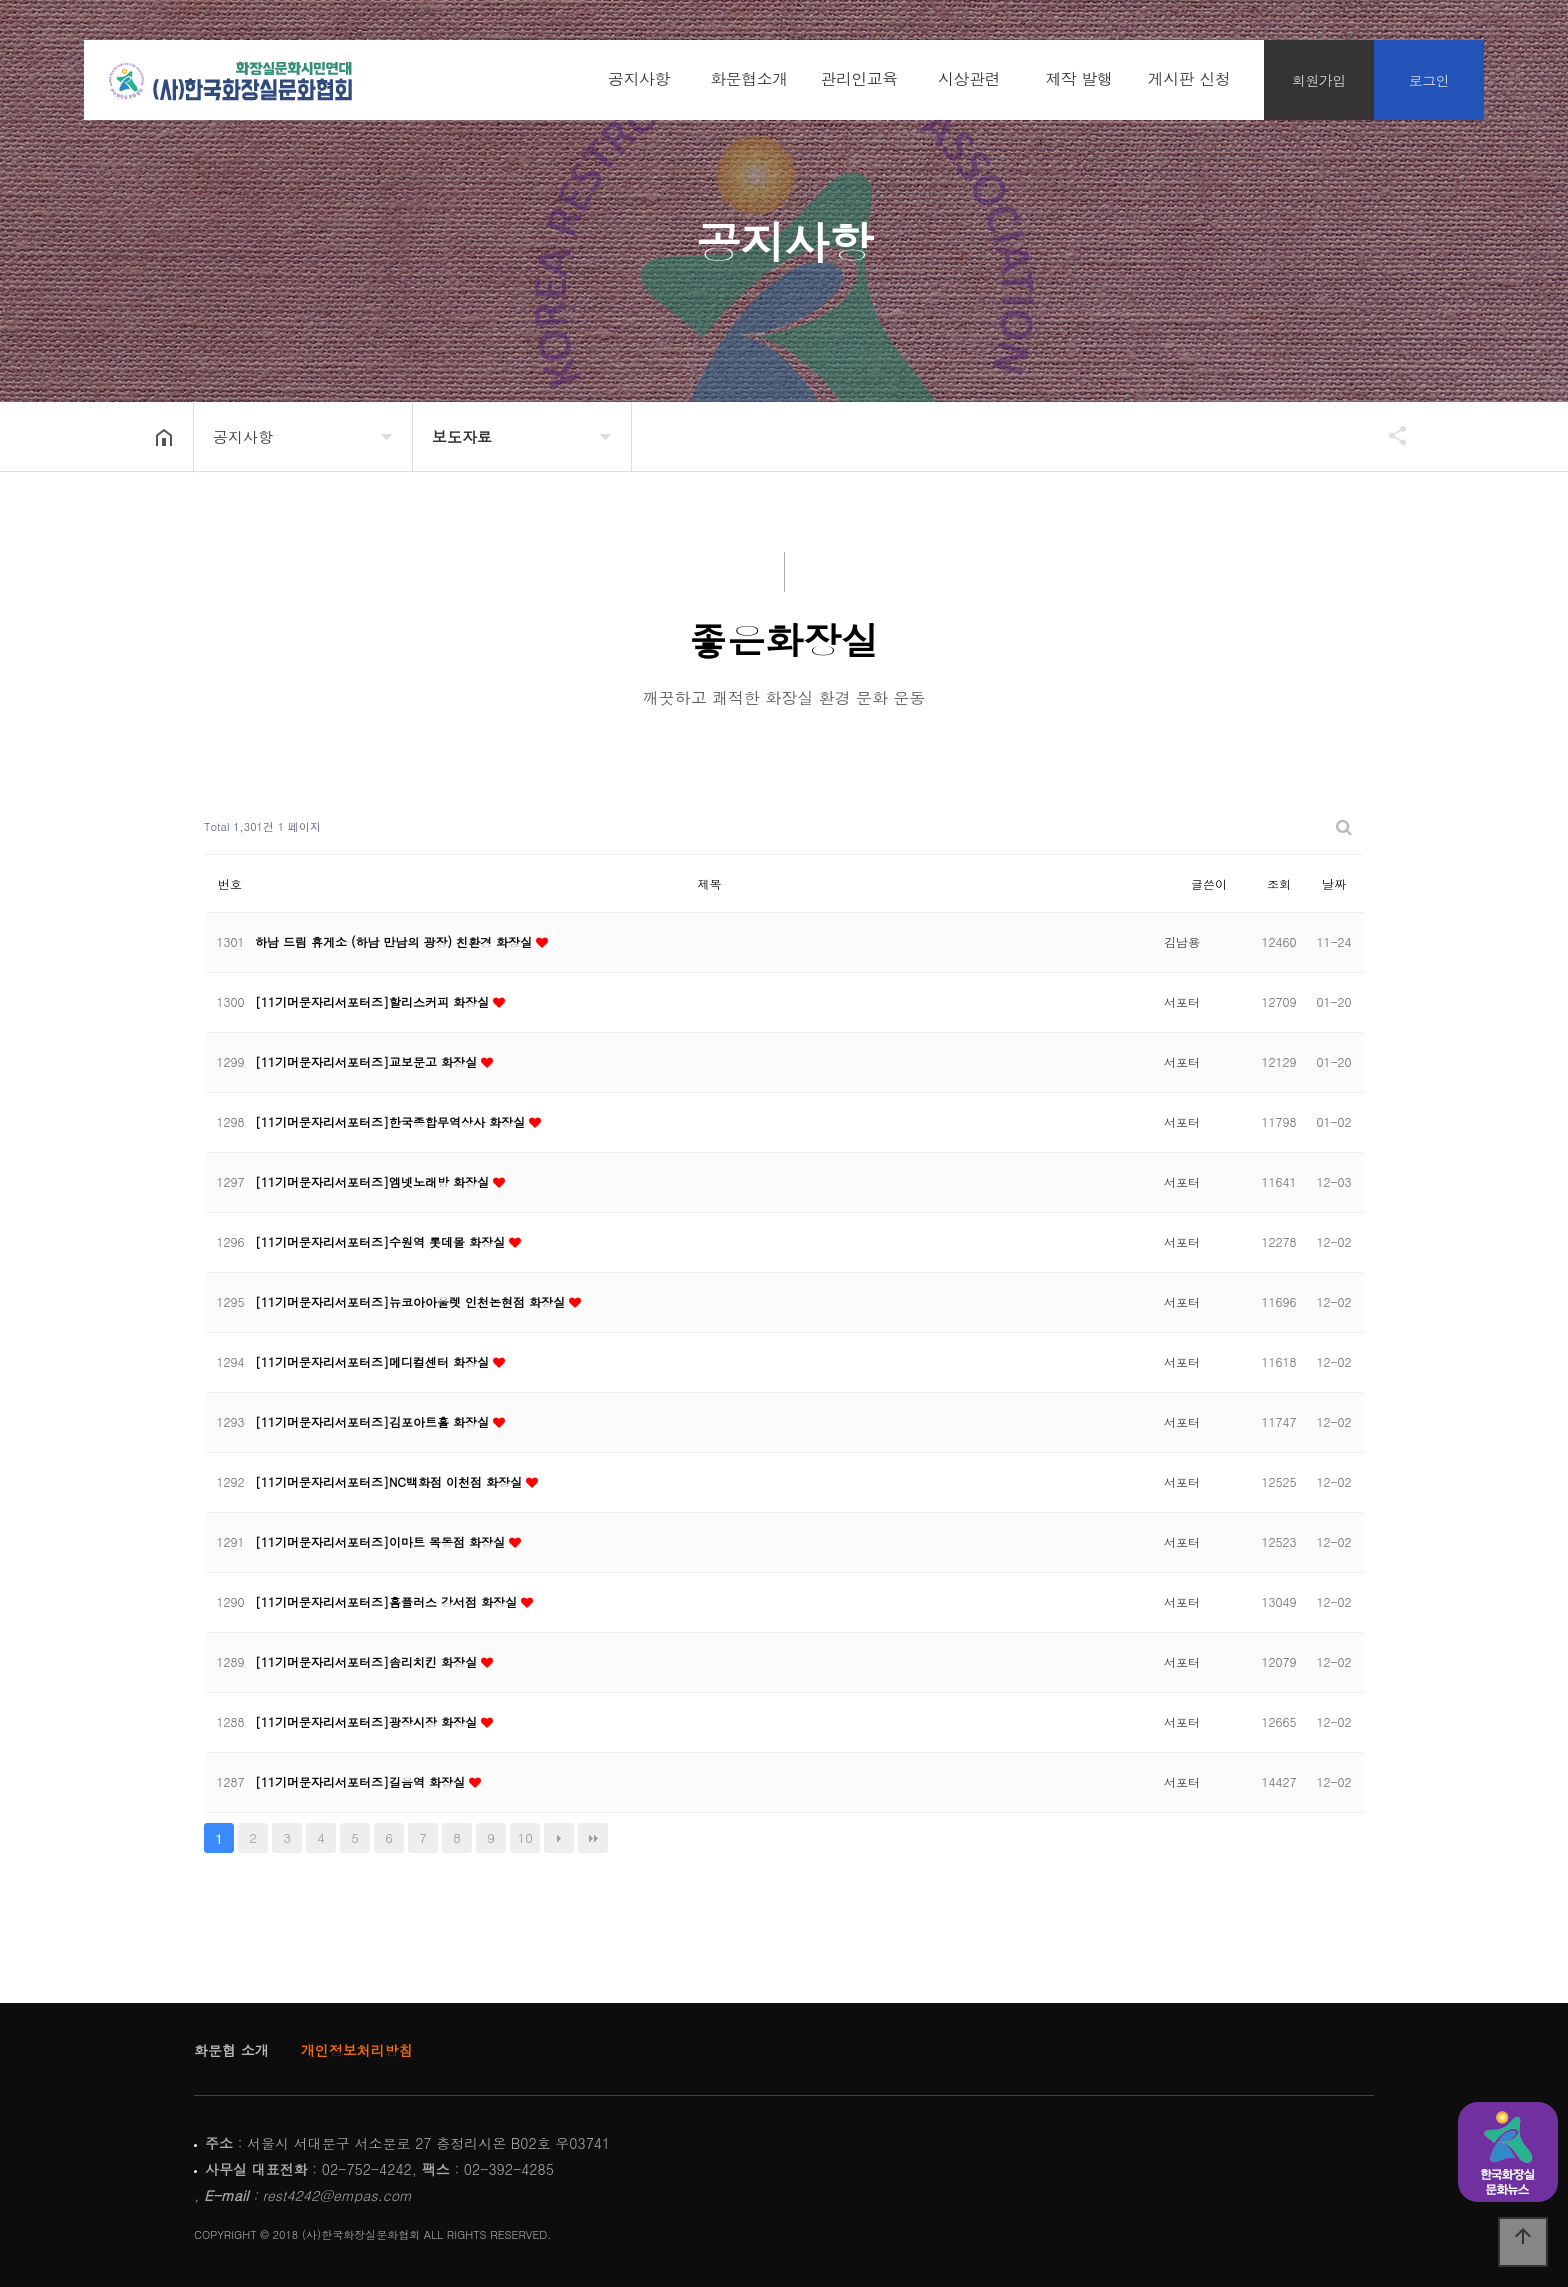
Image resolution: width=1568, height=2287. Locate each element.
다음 (559, 1838)
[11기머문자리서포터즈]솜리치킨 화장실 (368, 1661)
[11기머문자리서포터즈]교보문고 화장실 (368, 1061)
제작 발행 (1079, 79)
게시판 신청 (1189, 79)
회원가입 (1319, 80)
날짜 (1334, 883)
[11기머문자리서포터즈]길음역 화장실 (362, 1781)
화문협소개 (749, 79)
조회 (1279, 883)
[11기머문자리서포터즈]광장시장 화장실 (368, 1721)
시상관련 (969, 79)
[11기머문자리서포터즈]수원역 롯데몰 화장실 (382, 1241)
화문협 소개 (231, 2050)
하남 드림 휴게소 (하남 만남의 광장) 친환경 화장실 (395, 941)
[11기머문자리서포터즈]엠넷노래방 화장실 (374, 1181)
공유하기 (1388, 435)
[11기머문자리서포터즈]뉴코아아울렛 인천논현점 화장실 (412, 1301)
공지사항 (639, 79)
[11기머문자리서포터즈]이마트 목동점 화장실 (382, 1541)
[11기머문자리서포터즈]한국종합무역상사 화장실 (392, 1121)
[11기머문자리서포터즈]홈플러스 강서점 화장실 (388, 1601)
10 (525, 1837)
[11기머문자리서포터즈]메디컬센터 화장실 (374, 1361)
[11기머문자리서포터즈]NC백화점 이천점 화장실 (390, 1481)
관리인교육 (859, 79)
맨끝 (593, 1838)
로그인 (1429, 80)
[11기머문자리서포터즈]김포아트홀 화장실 (374, 1421)
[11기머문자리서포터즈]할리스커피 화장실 (374, 1001)
